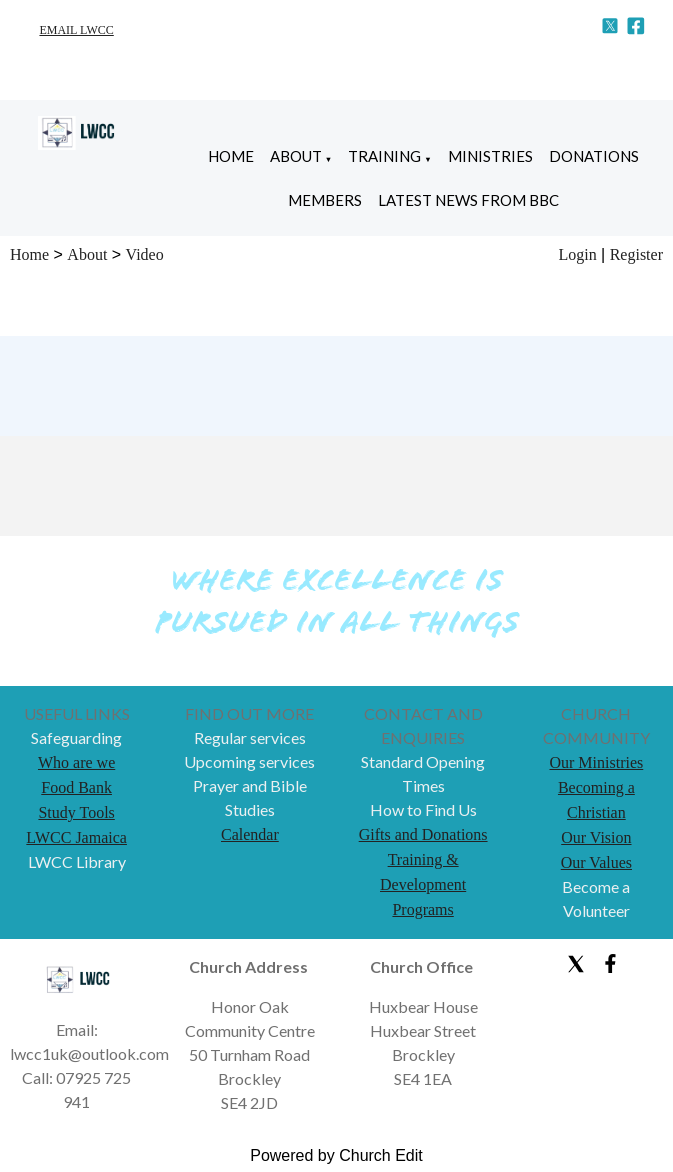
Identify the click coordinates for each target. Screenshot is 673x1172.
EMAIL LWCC (76, 30)
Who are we (76, 762)
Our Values (596, 862)
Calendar (250, 834)
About (296, 156)
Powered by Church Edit (336, 1155)
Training (384, 156)
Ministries (490, 156)
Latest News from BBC (468, 200)
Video (145, 254)
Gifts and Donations (423, 834)
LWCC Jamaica (76, 837)
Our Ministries (596, 762)
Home (231, 156)
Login (577, 254)
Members (325, 200)
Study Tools (76, 812)
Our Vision (596, 837)
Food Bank (76, 787)
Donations (594, 156)
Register (636, 254)
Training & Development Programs (423, 884)
